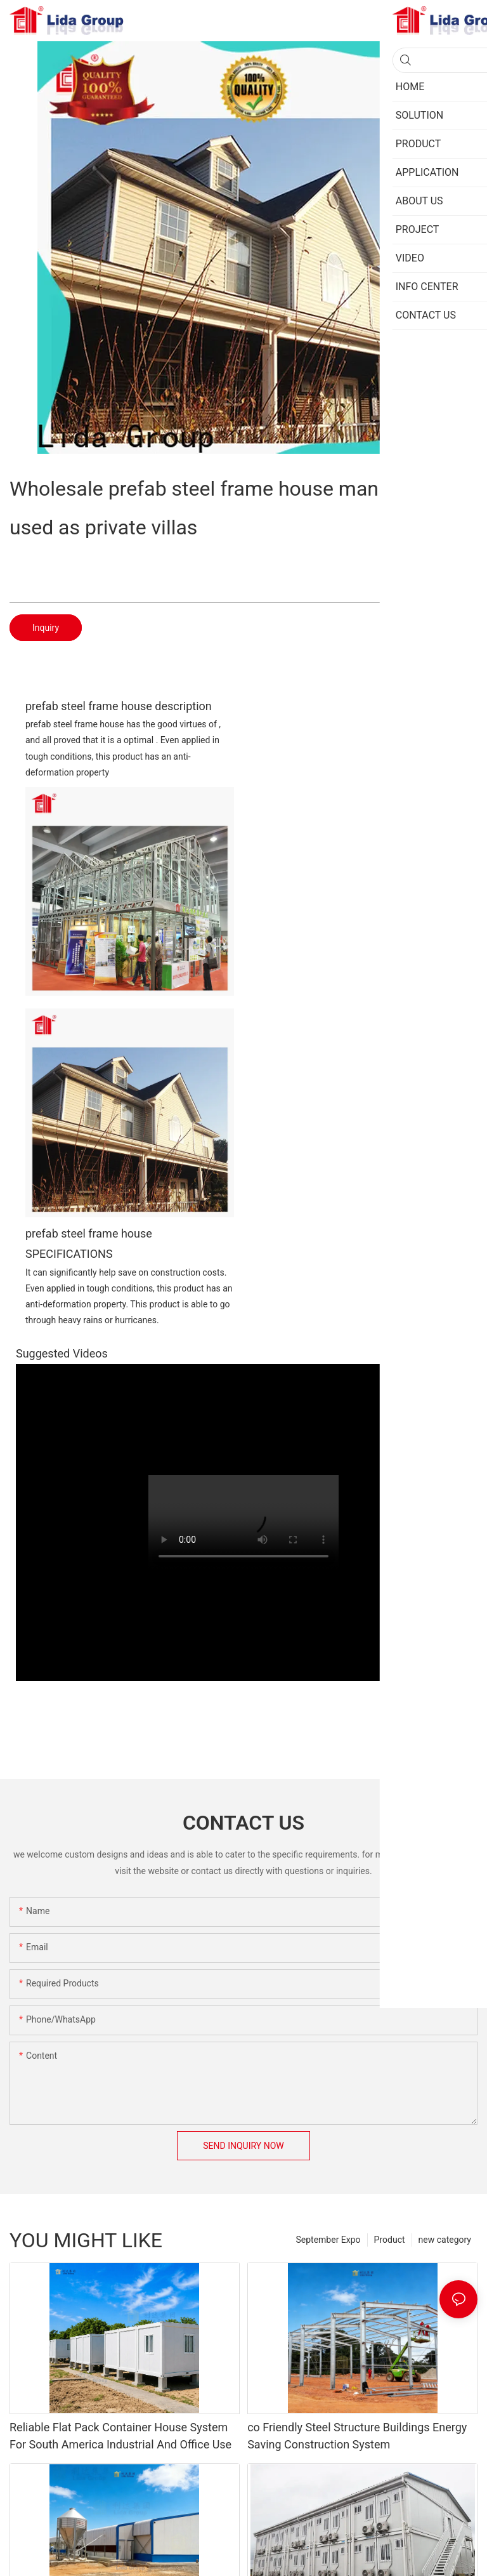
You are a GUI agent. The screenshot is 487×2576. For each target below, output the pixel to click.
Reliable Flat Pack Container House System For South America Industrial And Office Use (120, 2436)
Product (389, 2240)
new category (445, 2240)
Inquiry (45, 628)
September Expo (327, 2240)
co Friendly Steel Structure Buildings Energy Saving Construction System (357, 2436)
